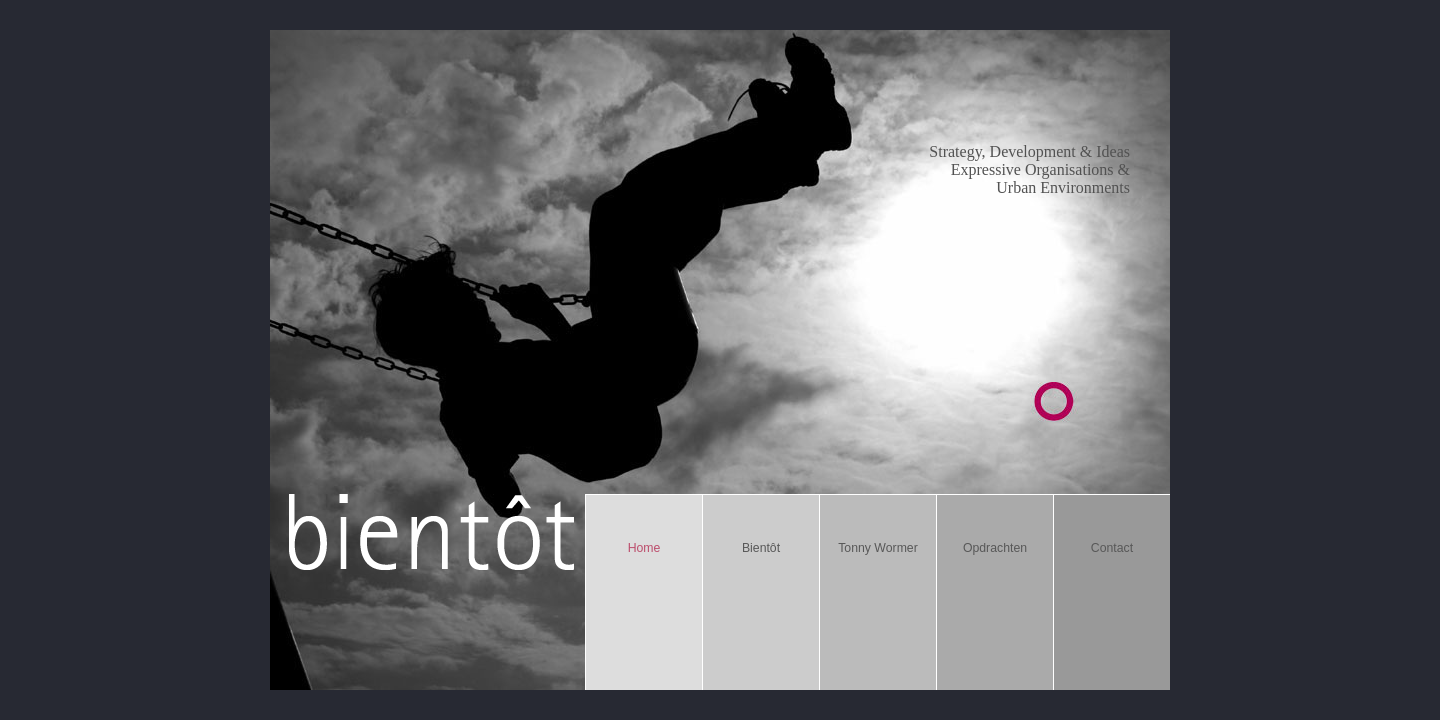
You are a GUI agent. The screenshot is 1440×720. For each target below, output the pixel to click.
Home (644, 548)
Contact (1112, 548)
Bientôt (761, 548)
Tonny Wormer (878, 548)
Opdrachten (995, 548)
